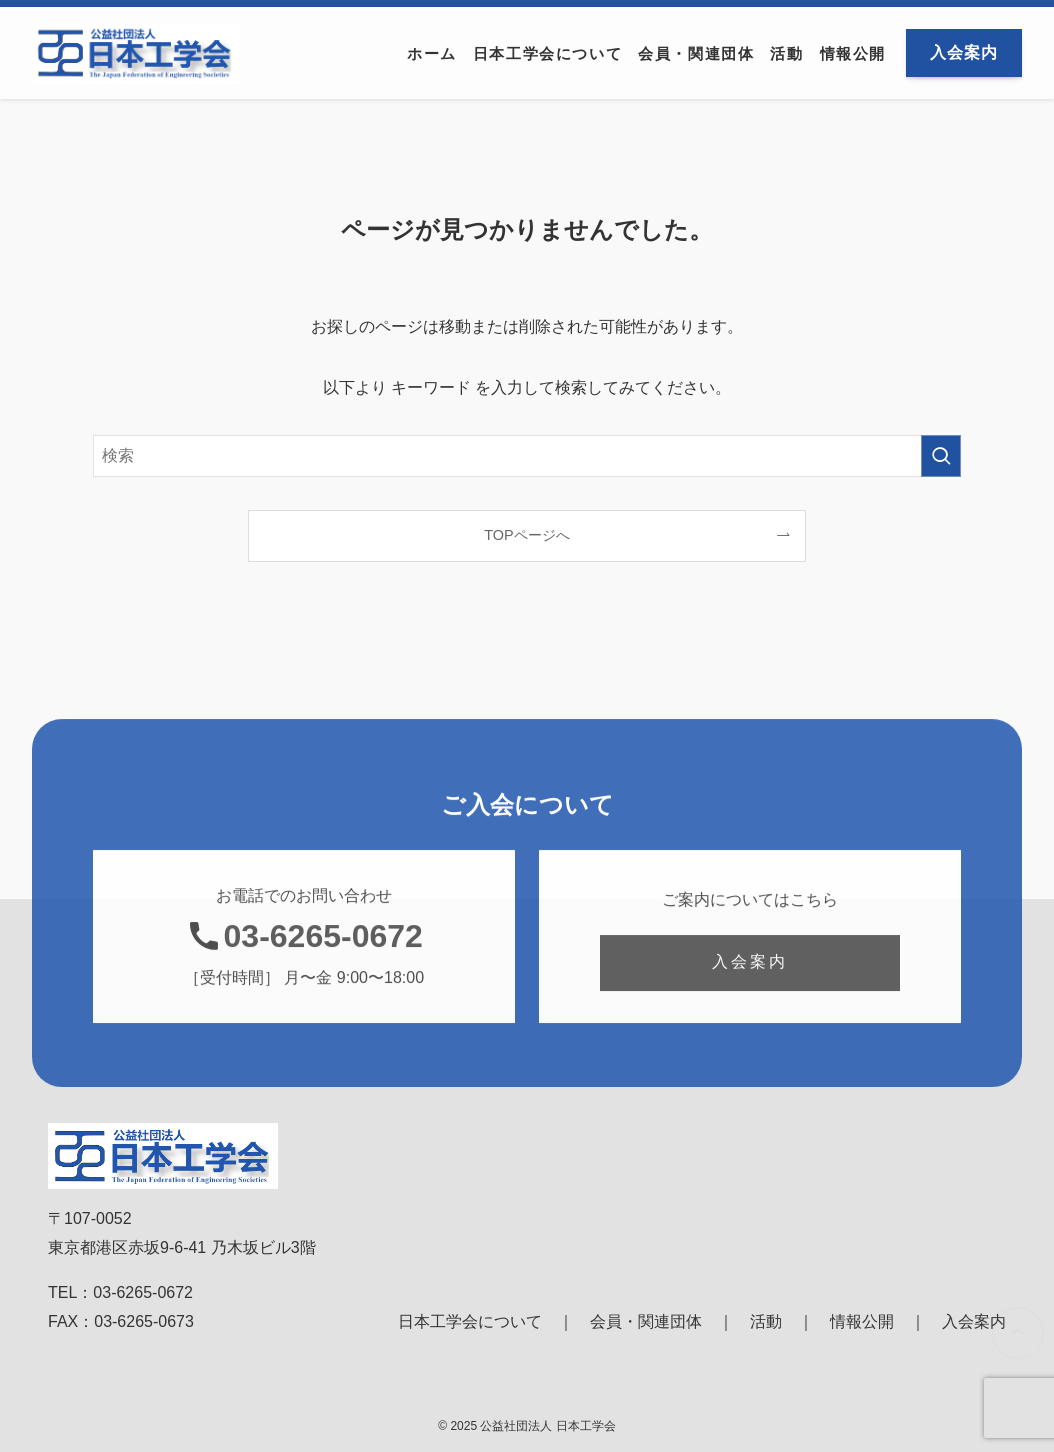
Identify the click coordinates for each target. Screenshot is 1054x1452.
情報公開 (862, 1321)
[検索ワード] (527, 456)
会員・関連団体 (646, 1321)
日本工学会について (470, 1321)
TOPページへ (526, 535)
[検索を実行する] (941, 456)
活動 (766, 1321)
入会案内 (974, 1321)
